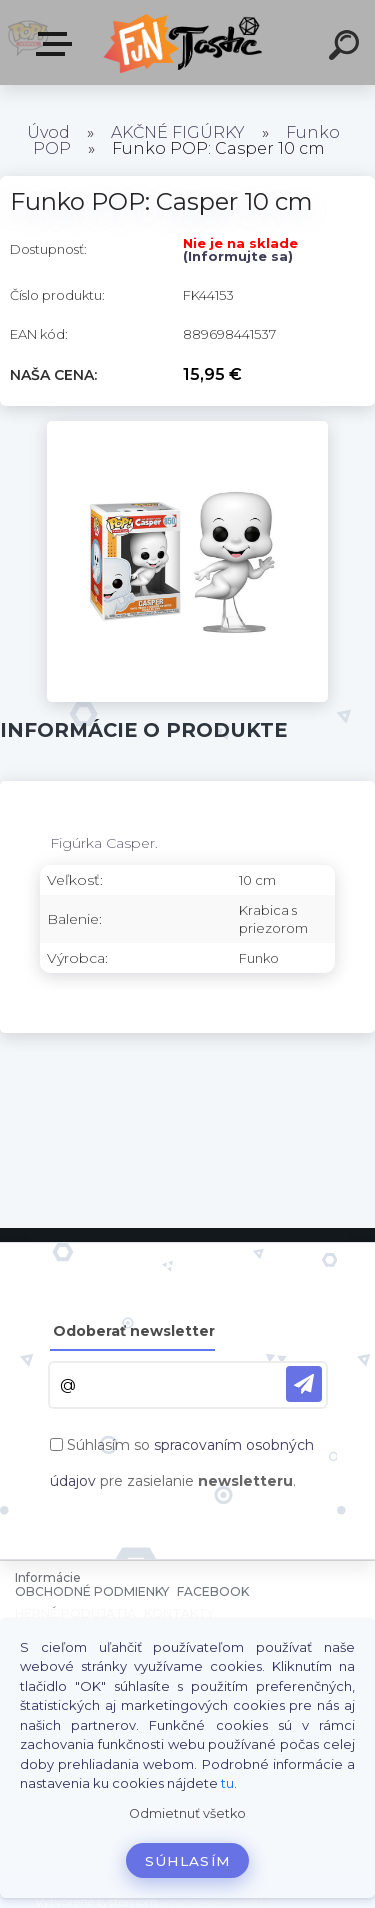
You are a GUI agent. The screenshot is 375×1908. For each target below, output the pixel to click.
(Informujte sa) (238, 256)
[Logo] (185, 42)
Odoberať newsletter (134, 1331)
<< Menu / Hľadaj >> (58, 44)
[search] (347, 48)
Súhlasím (188, 1861)
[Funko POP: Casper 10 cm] (187, 428)
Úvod (48, 132)
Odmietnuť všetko (187, 1813)
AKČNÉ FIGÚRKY (178, 132)
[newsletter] (304, 1384)
